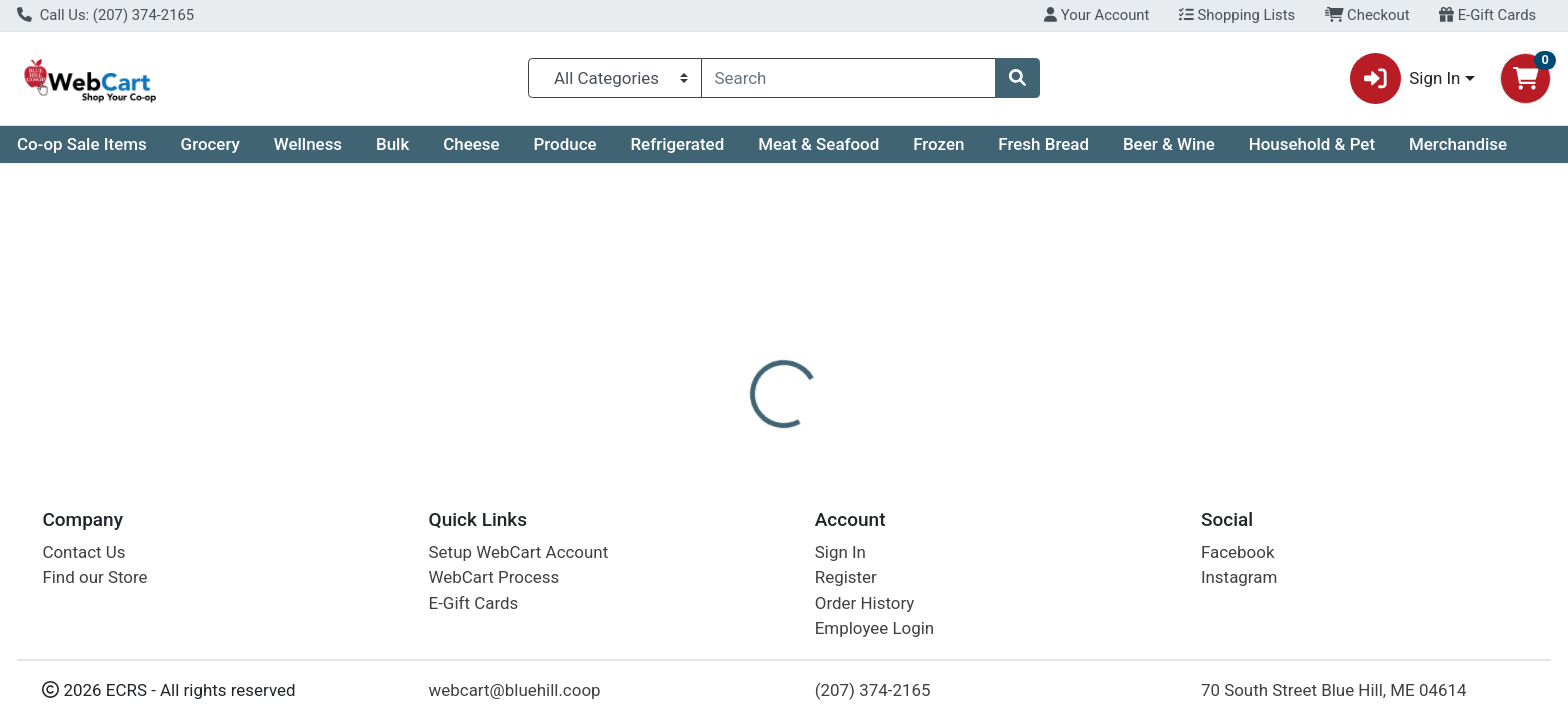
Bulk (392, 144)
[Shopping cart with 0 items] (1525, 78)
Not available (1332, 320)
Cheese (471, 144)
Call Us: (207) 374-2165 (105, 15)
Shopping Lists (1237, 15)
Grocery (210, 144)
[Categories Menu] (614, 78)
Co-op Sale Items (82, 144)
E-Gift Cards (1487, 15)
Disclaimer (803, 435)
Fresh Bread (1043, 144)
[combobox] (849, 78)
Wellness (308, 144)
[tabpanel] (1110, 568)
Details (709, 435)
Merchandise (1458, 144)
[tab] (709, 434)
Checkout (1367, 15)
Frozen (938, 144)
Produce (564, 144)
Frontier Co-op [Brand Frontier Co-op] (915, 582)
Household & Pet (1312, 144)
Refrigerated (677, 144)
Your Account (1096, 15)
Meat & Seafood (818, 144)
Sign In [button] (1405, 78)
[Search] (849, 78)
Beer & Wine (1169, 144)
